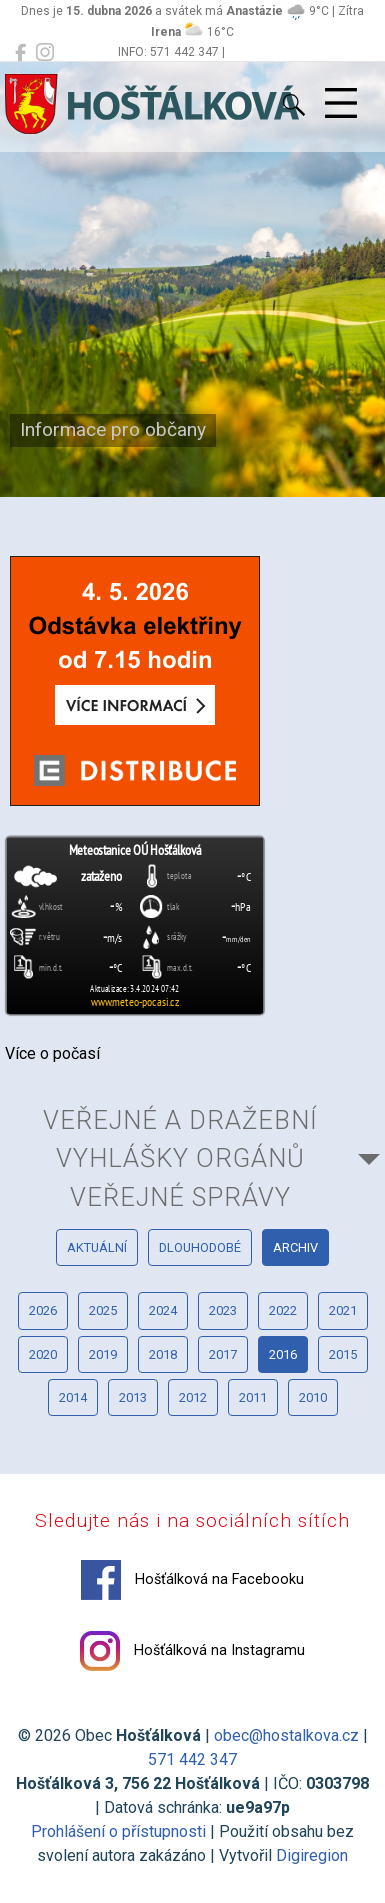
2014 (73, 1397)
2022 (283, 1310)
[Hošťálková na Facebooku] (20, 53)
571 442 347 (192, 1759)
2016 (283, 1354)
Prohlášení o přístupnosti (118, 1831)
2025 (103, 1310)
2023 (223, 1310)
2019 (103, 1354)
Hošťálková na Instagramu (192, 1651)
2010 (313, 1397)
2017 (223, 1354)
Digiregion (312, 1855)
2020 (43, 1354)
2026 (43, 1310)
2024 (163, 1310)
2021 (343, 1310)
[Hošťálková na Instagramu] (45, 53)
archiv (295, 1247)
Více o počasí (52, 1053)
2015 (343, 1354)
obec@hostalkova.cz (286, 1735)
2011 (253, 1397)
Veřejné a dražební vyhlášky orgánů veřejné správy (180, 1158)
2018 (163, 1354)
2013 (133, 1397)
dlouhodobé (200, 1247)
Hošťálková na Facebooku (192, 1580)
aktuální (97, 1247)
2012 (193, 1397)
